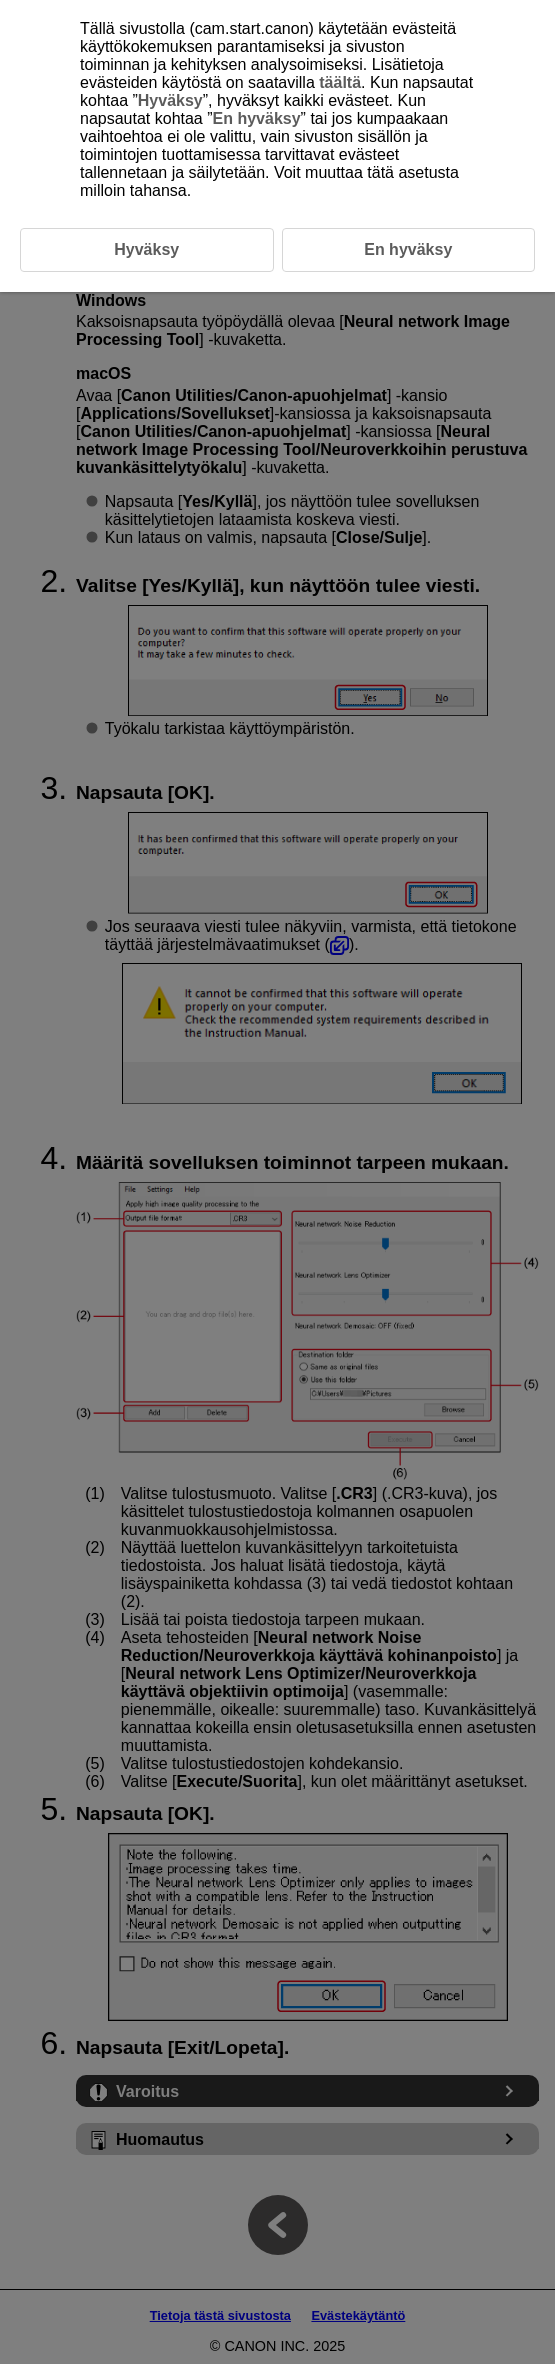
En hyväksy (257, 118)
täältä (340, 82)
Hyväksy (170, 100)
